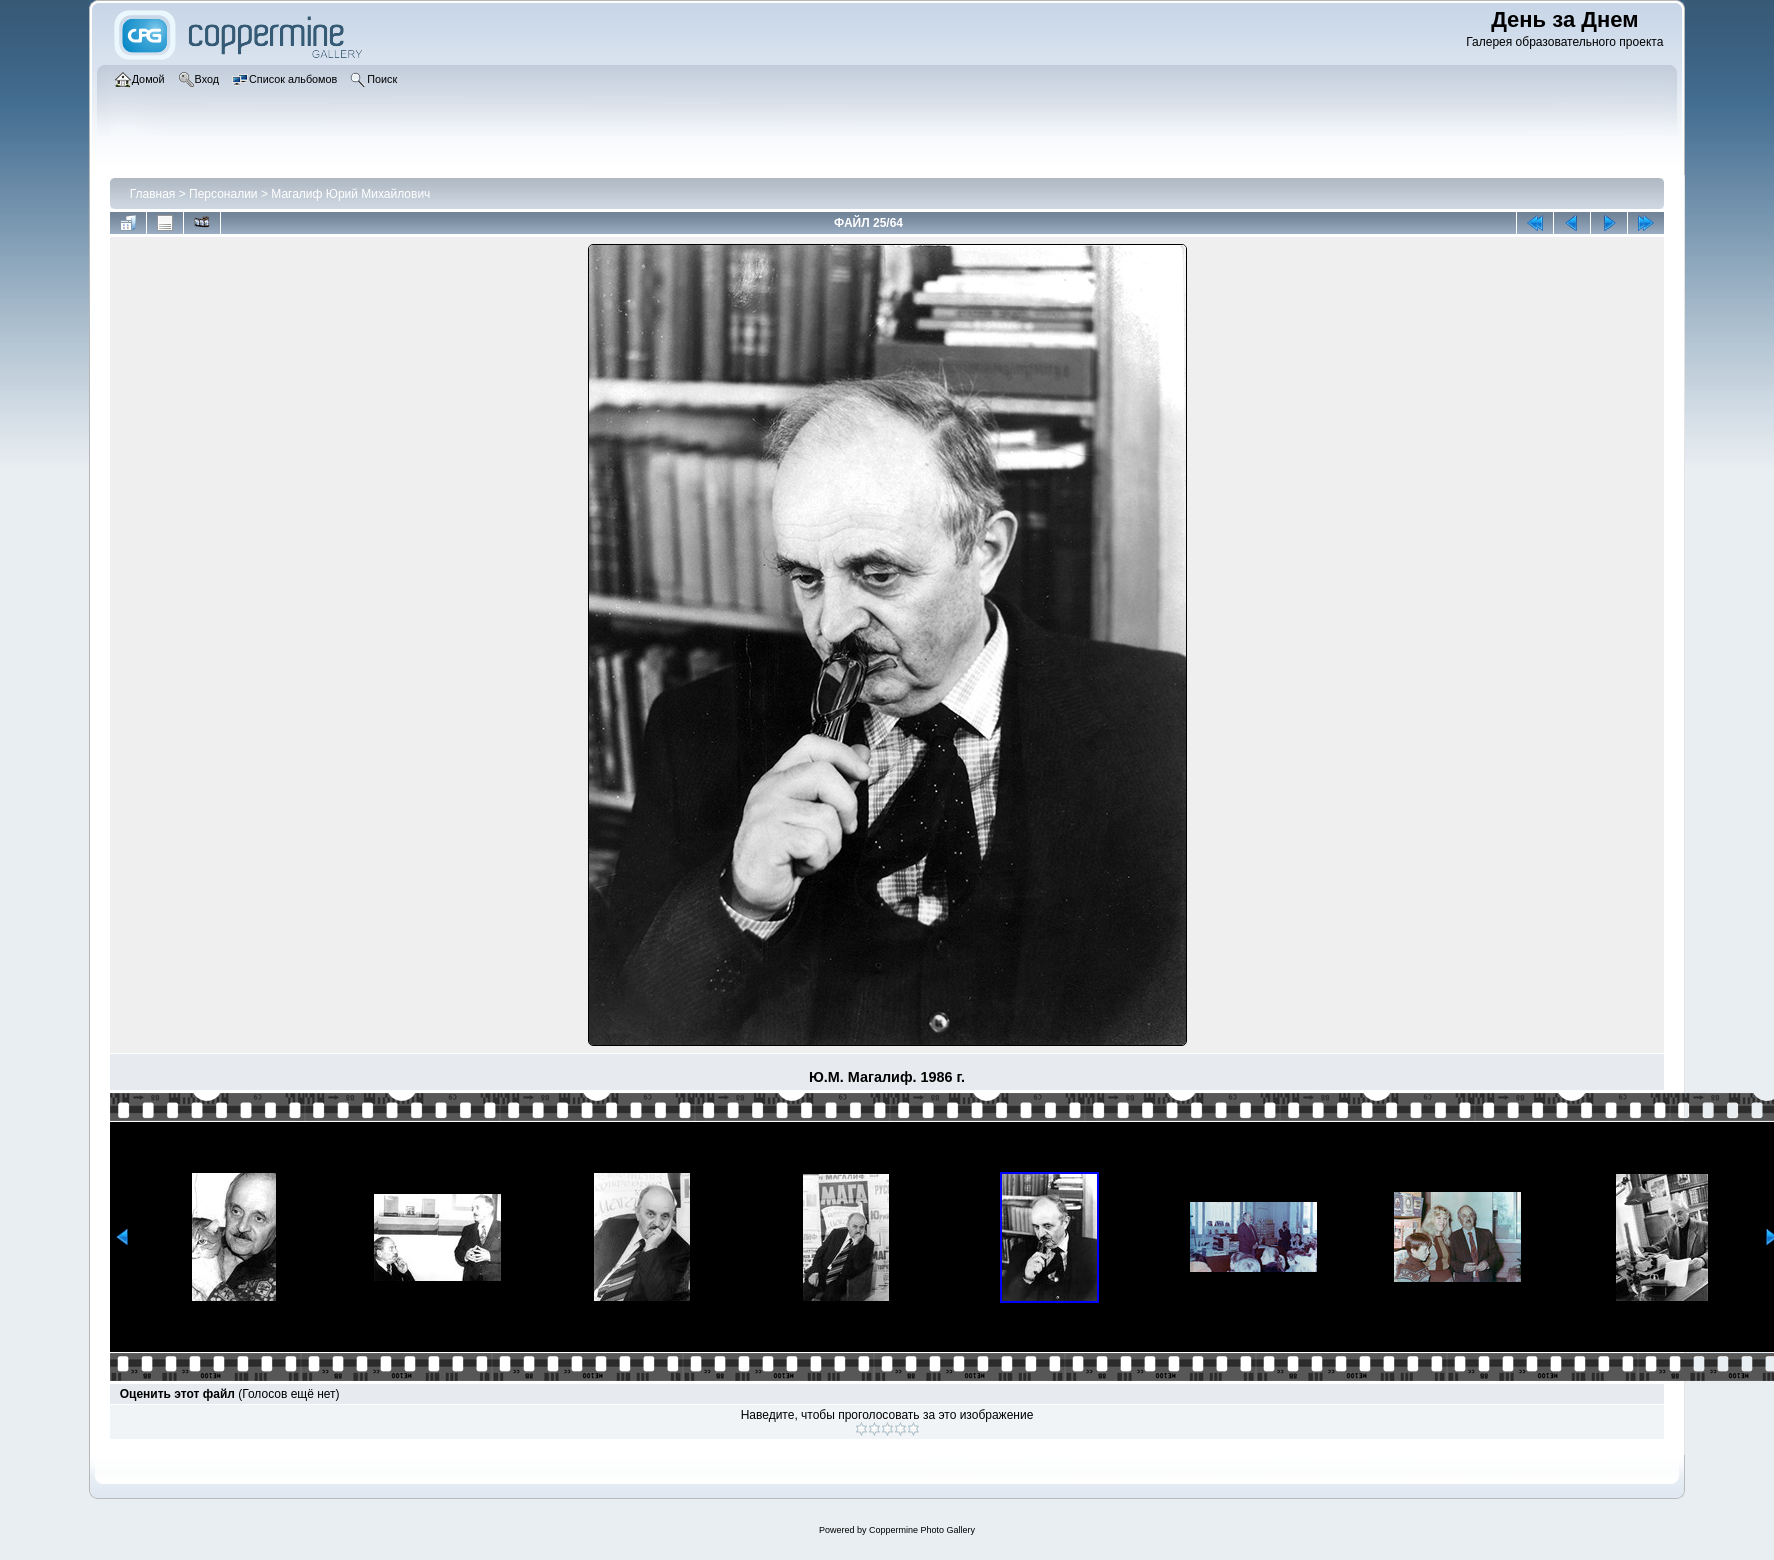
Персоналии (223, 194)
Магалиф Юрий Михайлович (350, 194)
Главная (153, 194)
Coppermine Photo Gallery (922, 1530)
